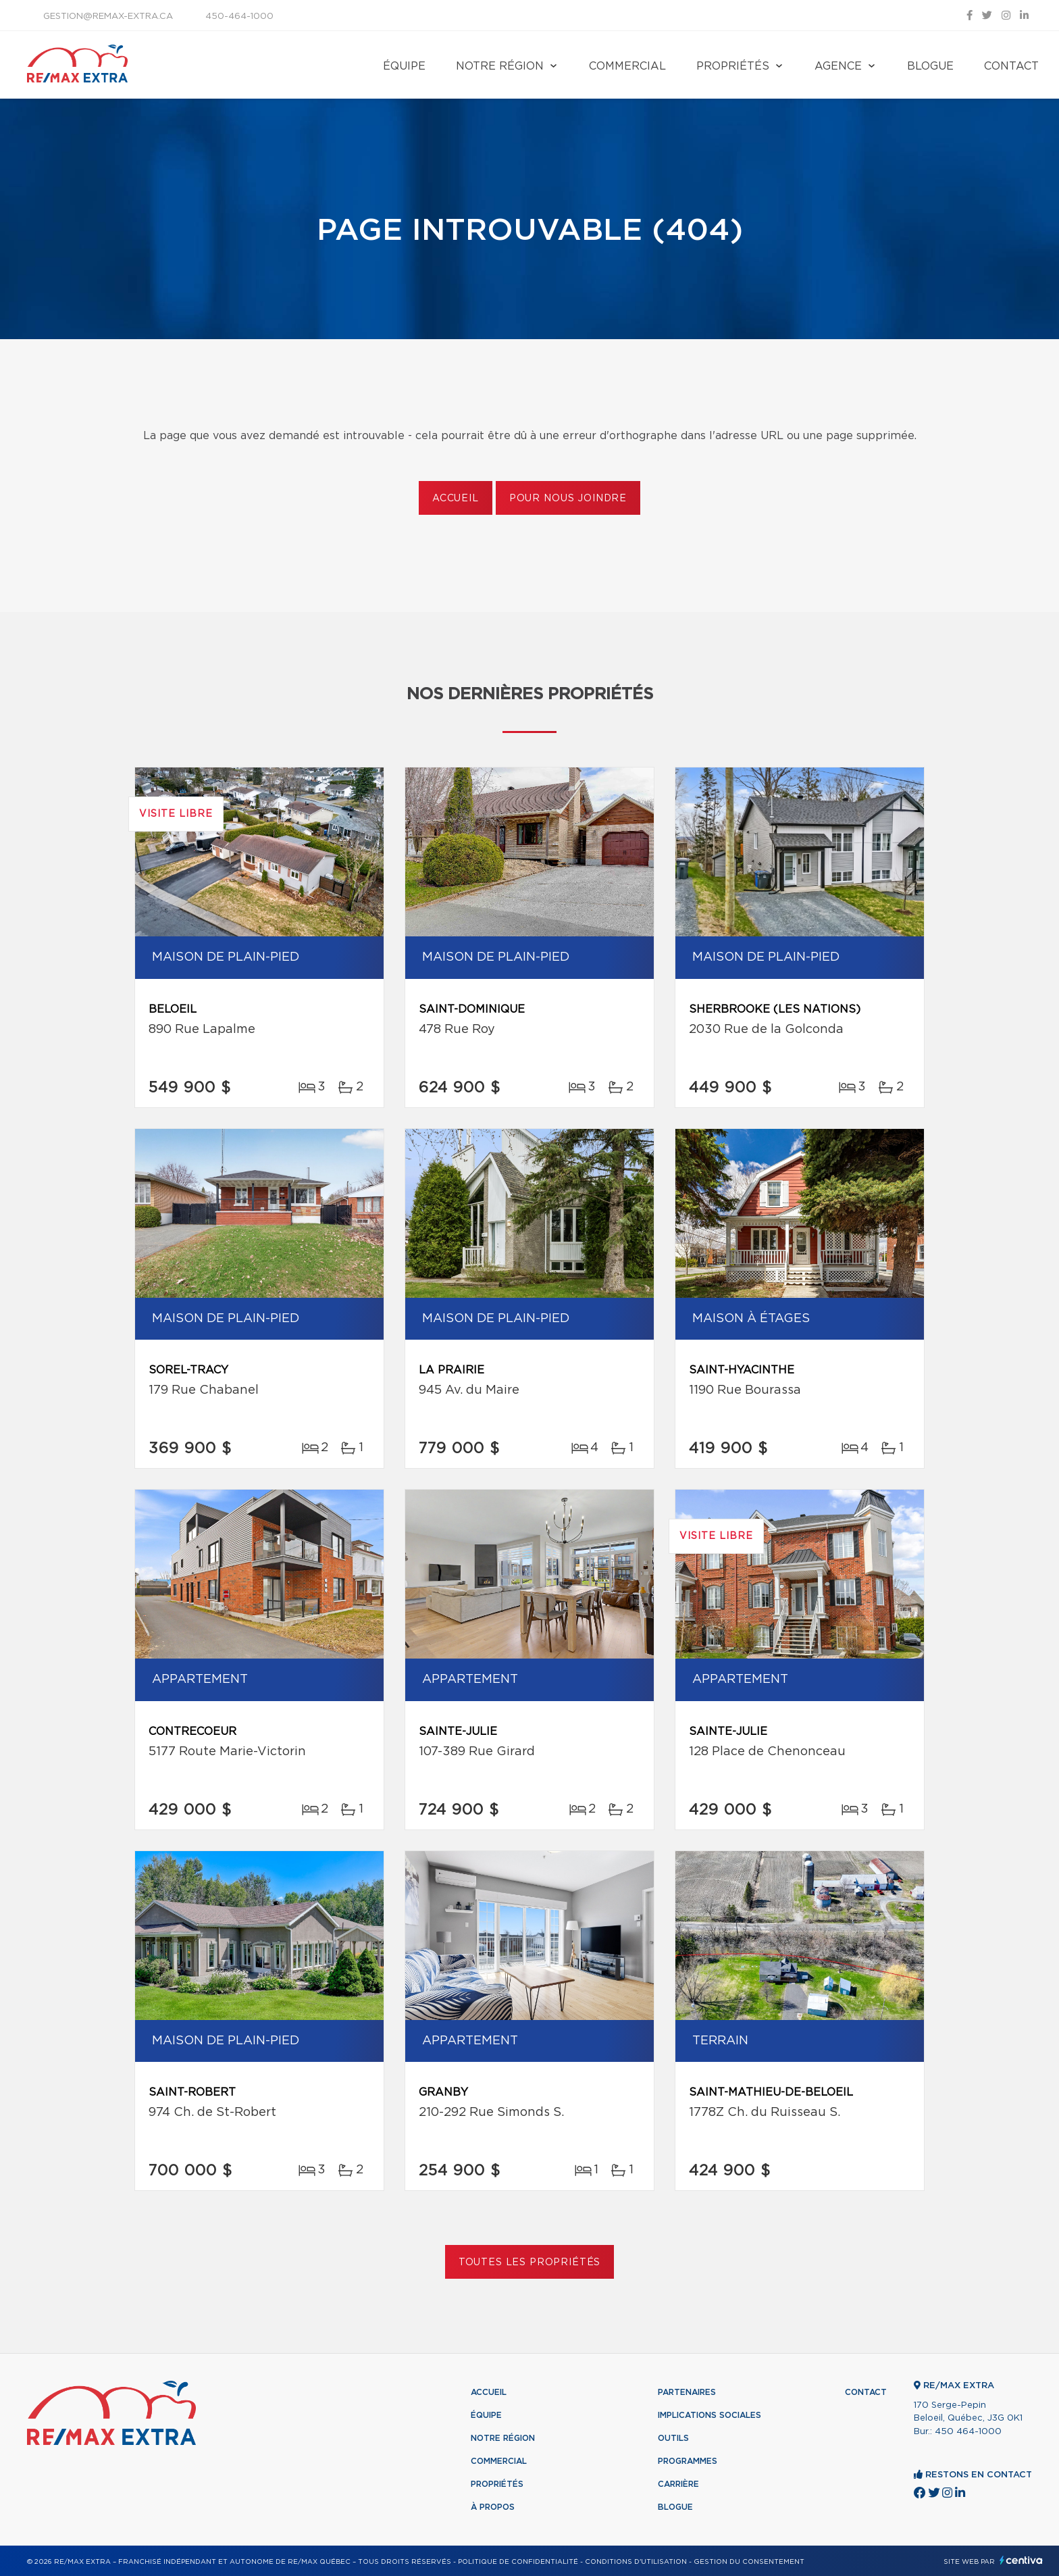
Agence (838, 66)
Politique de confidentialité (518, 2561)
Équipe (404, 66)
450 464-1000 (968, 2431)
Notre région (500, 66)
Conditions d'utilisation (636, 2561)
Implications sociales (709, 2415)
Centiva (1021, 2560)
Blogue (930, 66)
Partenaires (687, 2392)
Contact (1011, 66)
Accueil (455, 498)
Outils (673, 2438)
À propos (493, 2507)
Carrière (678, 2484)
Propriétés (732, 66)
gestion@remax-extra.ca (108, 16)
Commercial (627, 66)
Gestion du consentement (749, 2561)
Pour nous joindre (568, 498)
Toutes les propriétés (530, 2262)
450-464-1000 (239, 16)
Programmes (687, 2461)
